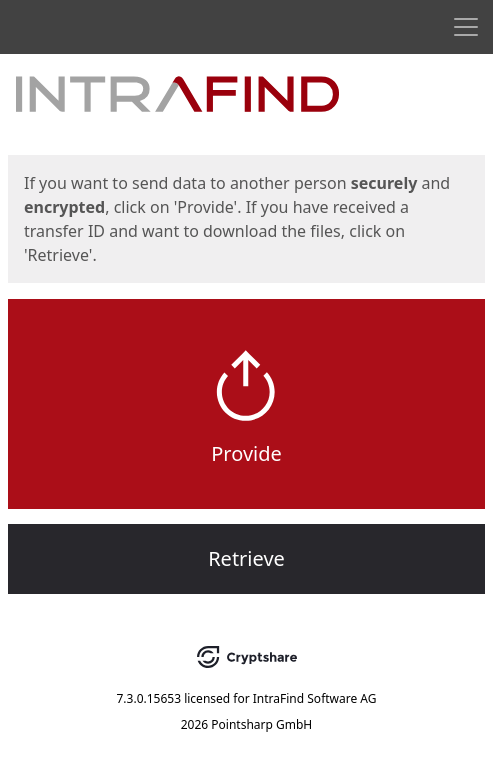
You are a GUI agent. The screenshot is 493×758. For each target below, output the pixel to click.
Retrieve (246, 558)
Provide (246, 453)
